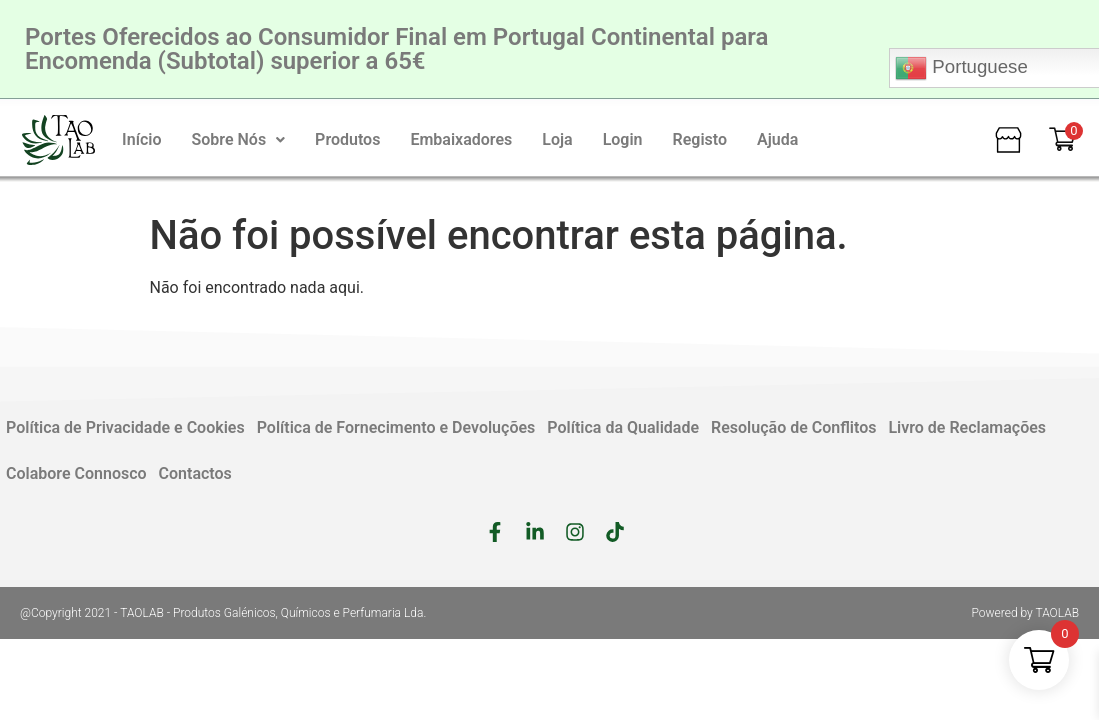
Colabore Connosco (76, 473)
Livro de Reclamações (967, 427)
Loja (557, 139)
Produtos (347, 139)
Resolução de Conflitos (793, 427)
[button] (238, 139)
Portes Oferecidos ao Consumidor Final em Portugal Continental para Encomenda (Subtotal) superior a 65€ (396, 49)
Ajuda (777, 139)
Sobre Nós (238, 139)
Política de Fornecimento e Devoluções (396, 427)
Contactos (195, 473)
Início (141, 139)
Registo (700, 139)
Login (623, 139)
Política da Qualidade (623, 427)
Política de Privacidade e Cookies (125, 427)
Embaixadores (461, 139)
